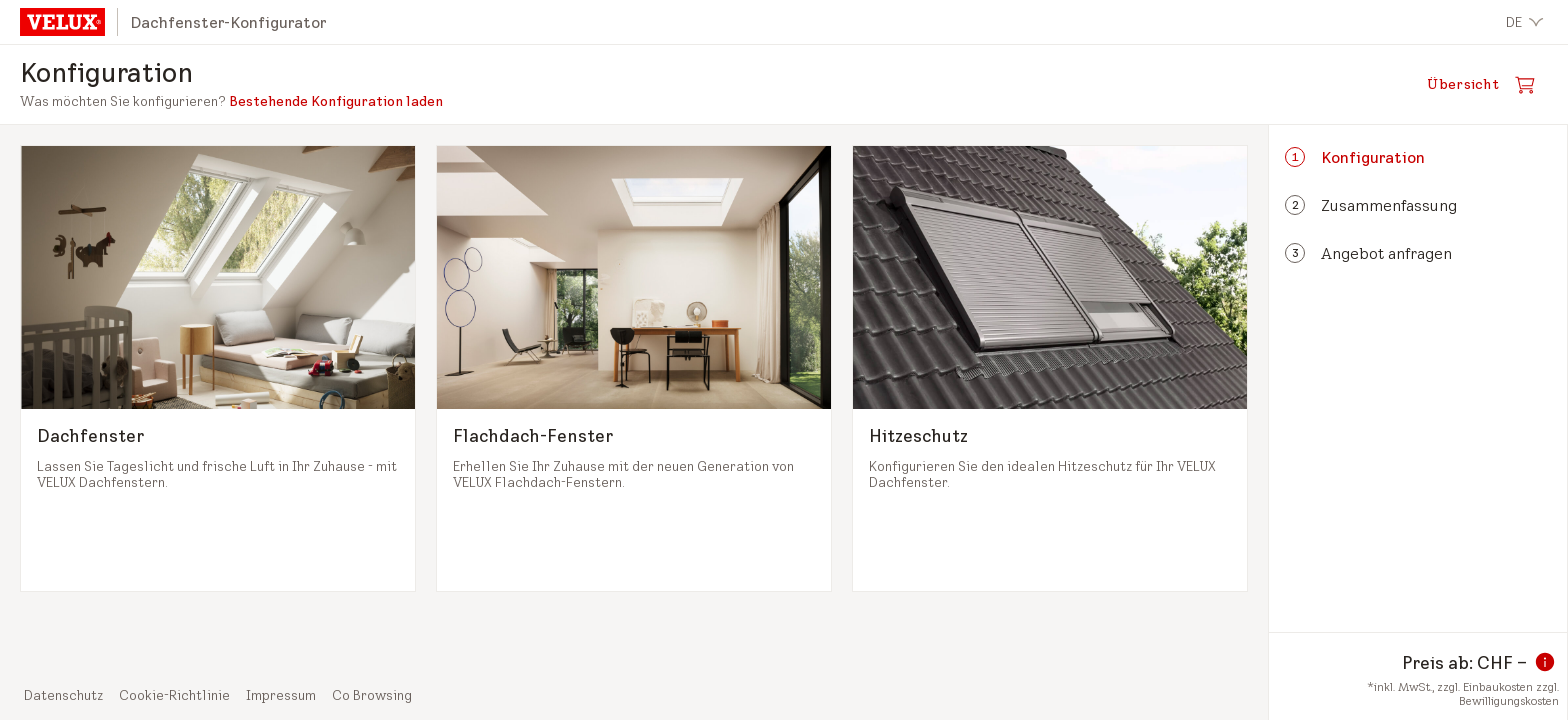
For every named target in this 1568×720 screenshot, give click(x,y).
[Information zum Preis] (1545, 662)
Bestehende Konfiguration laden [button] (336, 101)
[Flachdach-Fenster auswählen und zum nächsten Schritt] (634, 368)
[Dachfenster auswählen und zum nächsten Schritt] (218, 368)
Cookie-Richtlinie (174, 695)
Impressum (281, 695)
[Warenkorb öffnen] (1487, 85)
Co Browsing (372, 695)
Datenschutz (63, 695)
